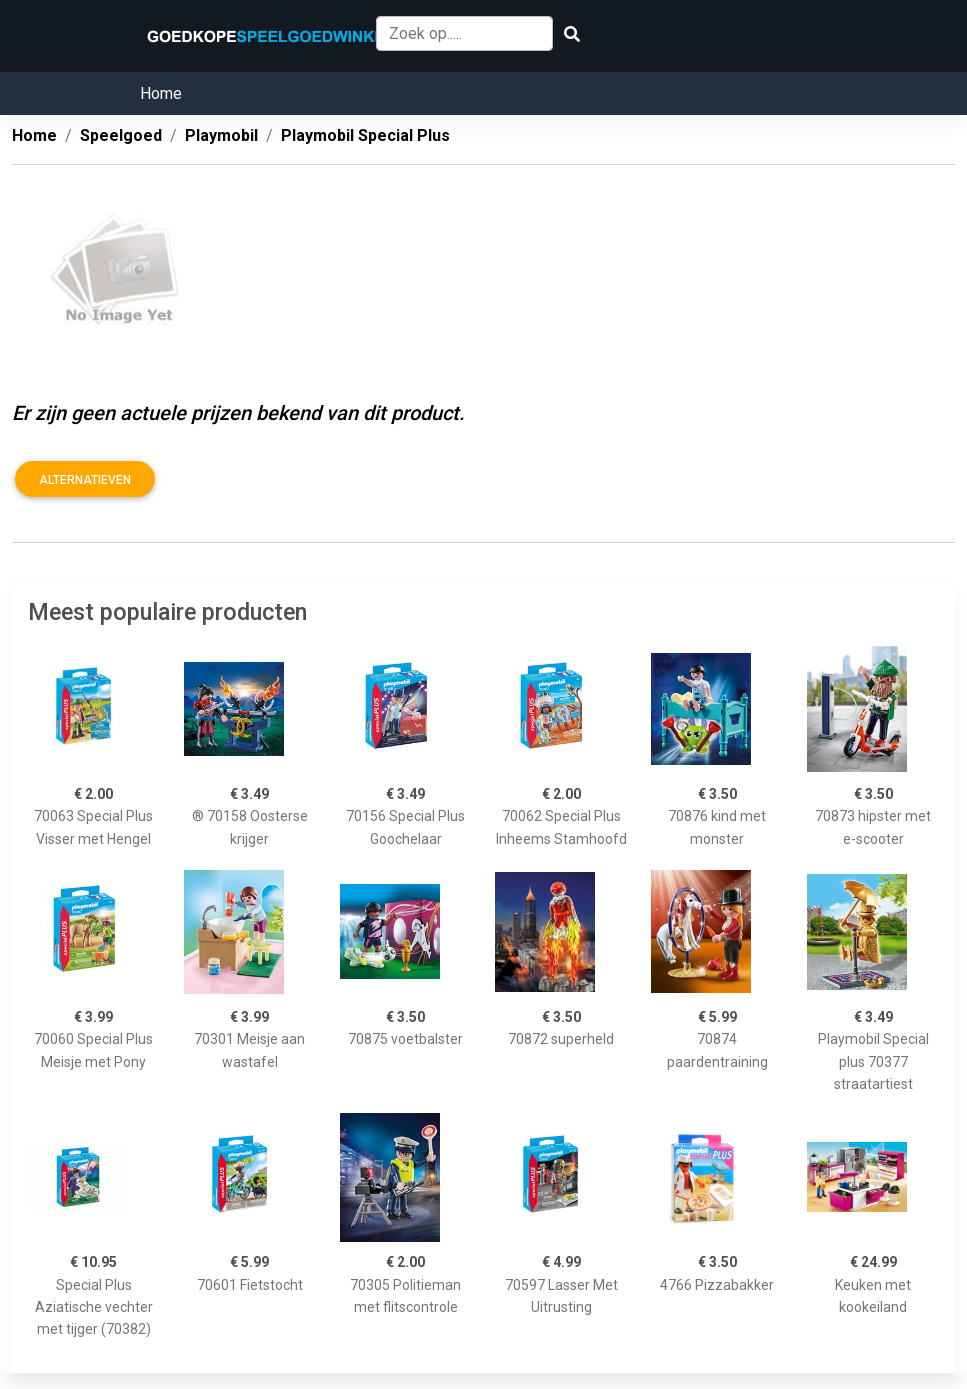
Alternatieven (85, 480)
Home (161, 93)
